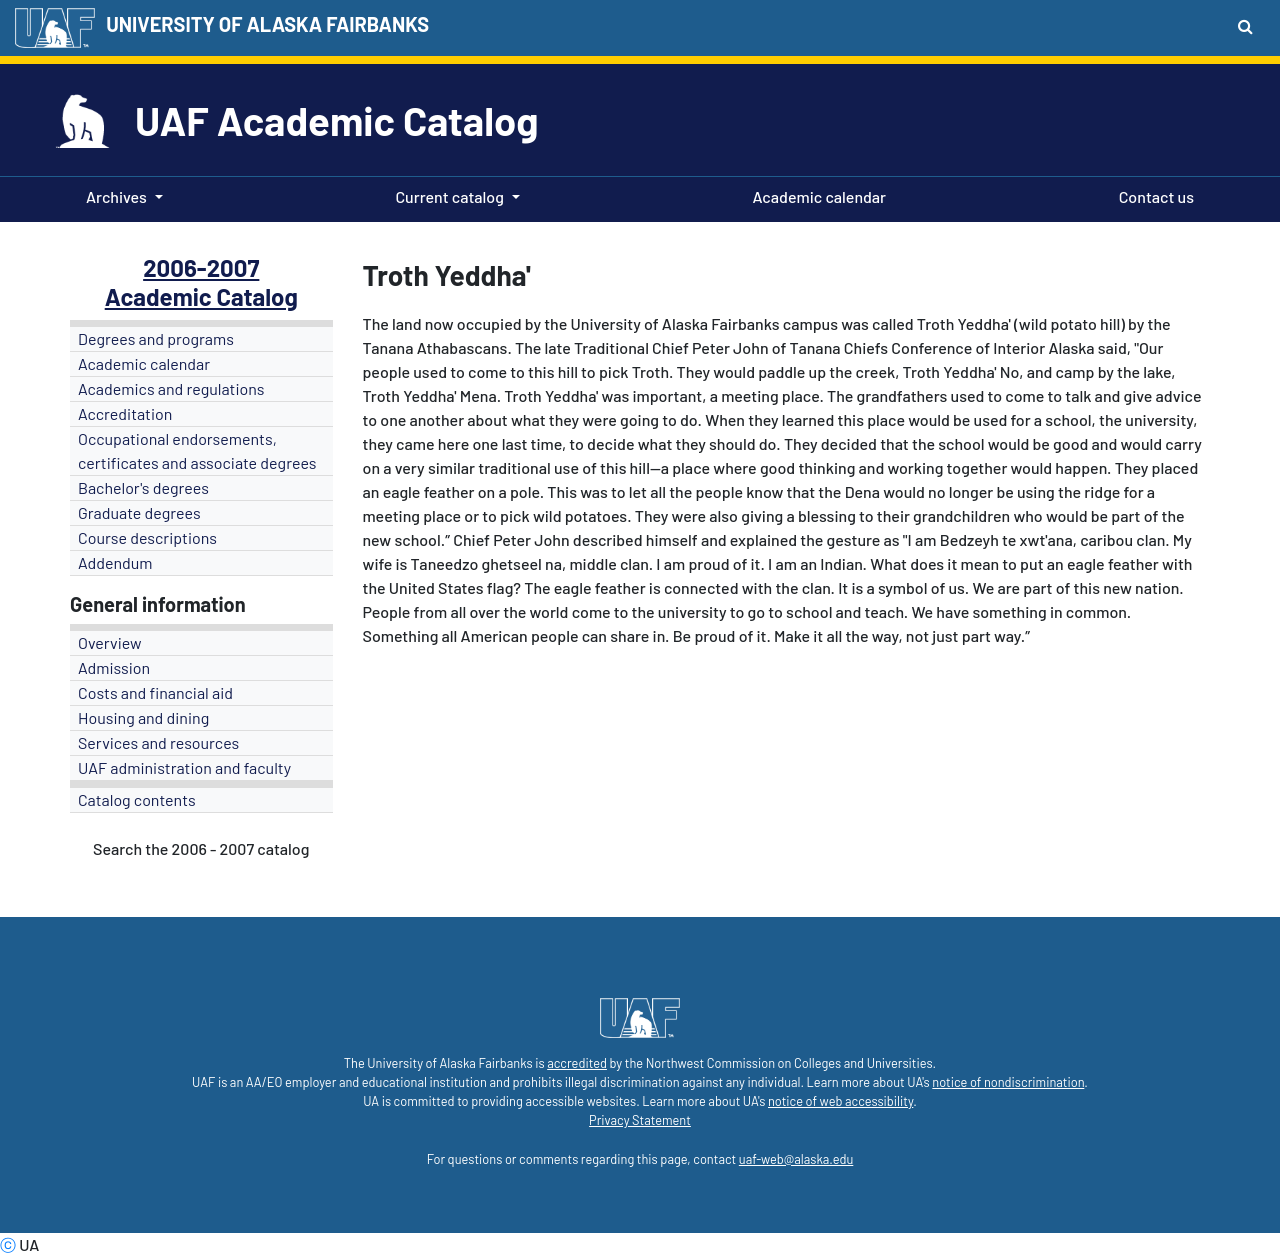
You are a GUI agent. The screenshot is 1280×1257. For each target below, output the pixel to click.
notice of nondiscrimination (1008, 1082)
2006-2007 (201, 267)
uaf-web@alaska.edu (796, 1159)
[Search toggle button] (1245, 26)
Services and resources (158, 742)
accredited (577, 1063)
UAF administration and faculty (184, 767)
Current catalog (449, 196)
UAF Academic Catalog (336, 120)
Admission (114, 667)
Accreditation (125, 413)
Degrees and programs (156, 338)
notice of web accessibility (840, 1101)
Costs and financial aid (155, 692)
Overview (110, 642)
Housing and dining (143, 717)
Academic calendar (816, 195)
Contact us (1152, 195)
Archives (116, 196)
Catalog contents (137, 799)
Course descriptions (147, 537)
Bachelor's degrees (143, 487)
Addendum (115, 562)
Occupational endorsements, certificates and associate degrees (197, 450)
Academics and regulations (171, 388)
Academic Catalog (201, 296)
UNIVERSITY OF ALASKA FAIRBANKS (267, 24)
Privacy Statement (640, 1120)
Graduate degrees (139, 512)
